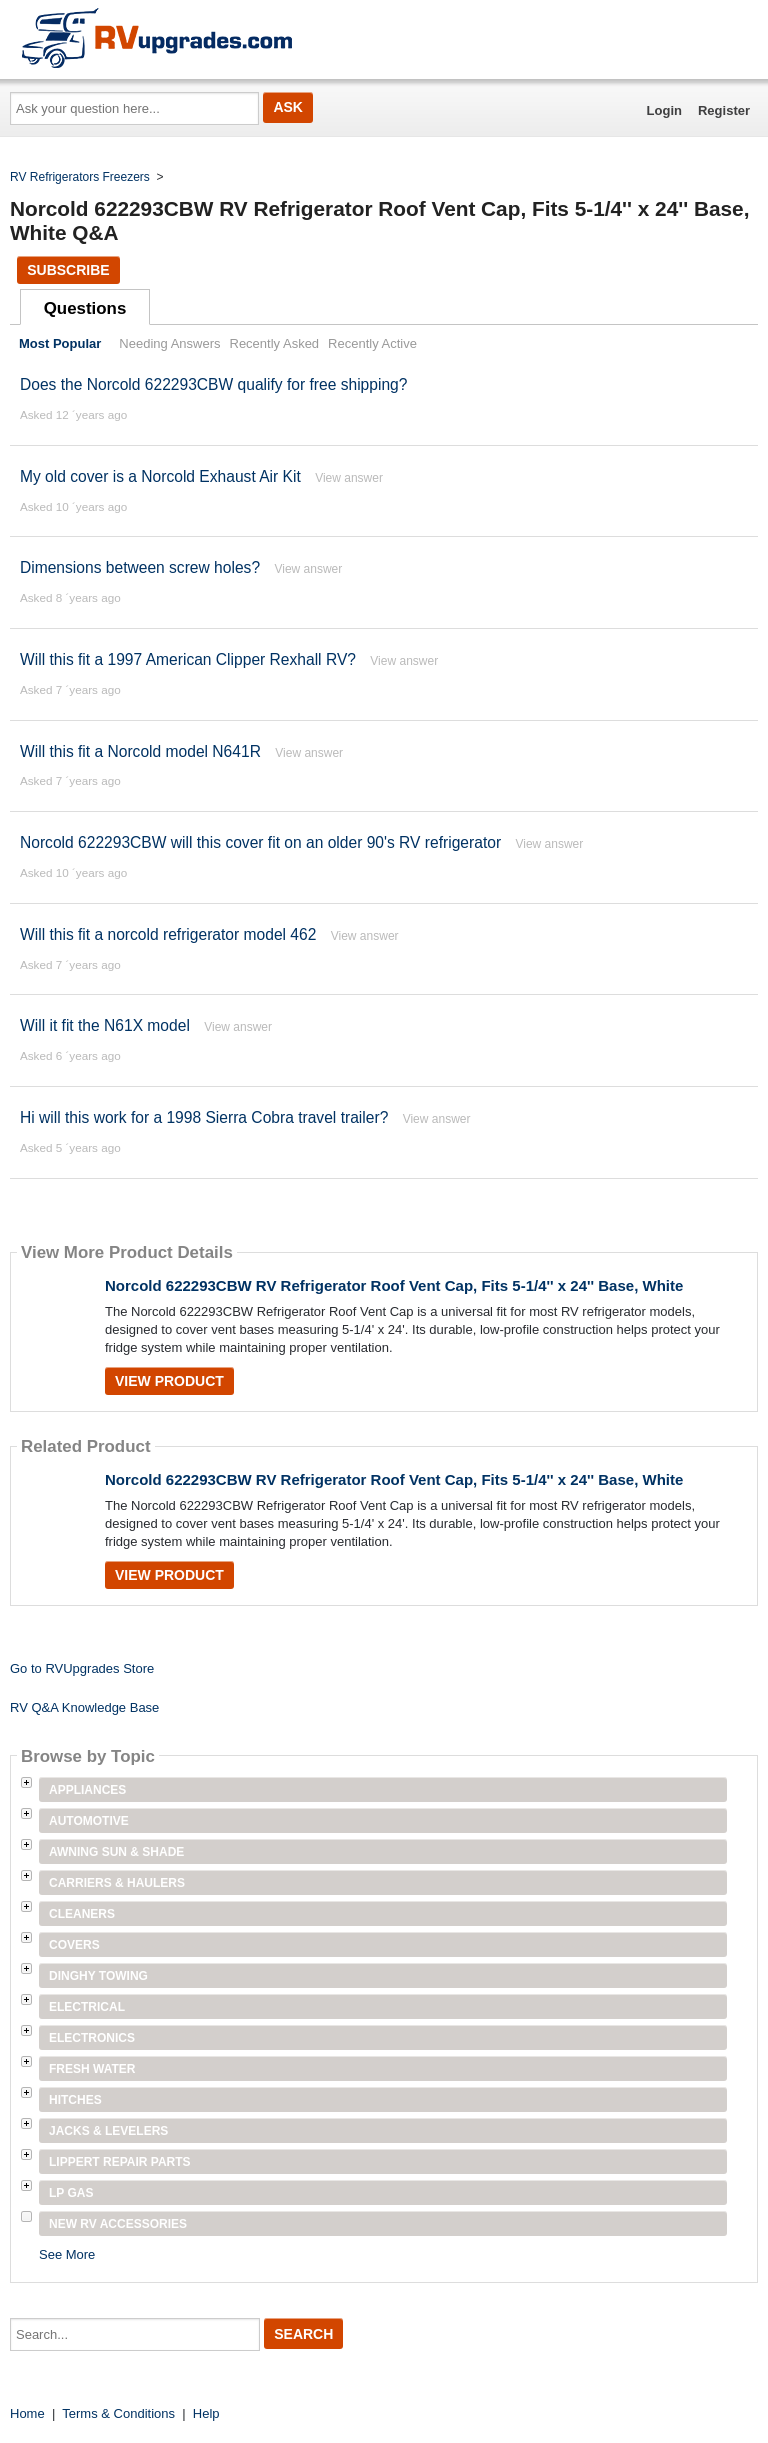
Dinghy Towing (98, 1976)
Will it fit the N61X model (105, 1025)
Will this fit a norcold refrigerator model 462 (168, 934)
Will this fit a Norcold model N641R (140, 751)
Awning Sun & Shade (116, 1852)
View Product (169, 1381)
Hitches (75, 2100)
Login (664, 110)
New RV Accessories (118, 2224)
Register (724, 110)
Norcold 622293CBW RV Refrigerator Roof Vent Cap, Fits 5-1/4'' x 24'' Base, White (394, 1285)
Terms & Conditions (118, 2413)
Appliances (87, 1790)
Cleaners (82, 1914)
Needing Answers (169, 343)
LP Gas (71, 2193)
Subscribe (68, 270)
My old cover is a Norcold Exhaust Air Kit (160, 476)
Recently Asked (275, 343)
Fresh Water (92, 2069)
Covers (74, 1945)
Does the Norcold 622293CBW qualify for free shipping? (213, 384)
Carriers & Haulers (117, 1883)
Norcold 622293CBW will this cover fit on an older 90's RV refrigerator (260, 842)
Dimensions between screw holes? (140, 567)
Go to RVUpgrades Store (82, 1668)
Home (27, 2413)
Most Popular (60, 343)
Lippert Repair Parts (120, 2162)
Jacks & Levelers (108, 2131)
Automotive (89, 1821)
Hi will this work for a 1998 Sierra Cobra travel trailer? (204, 1117)
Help (206, 2413)
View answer (349, 478)
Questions (85, 308)
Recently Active (372, 343)
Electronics (92, 2038)
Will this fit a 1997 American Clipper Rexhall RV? (188, 659)
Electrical (87, 2007)
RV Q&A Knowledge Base (84, 1707)
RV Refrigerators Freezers (80, 177)
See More (67, 2254)
